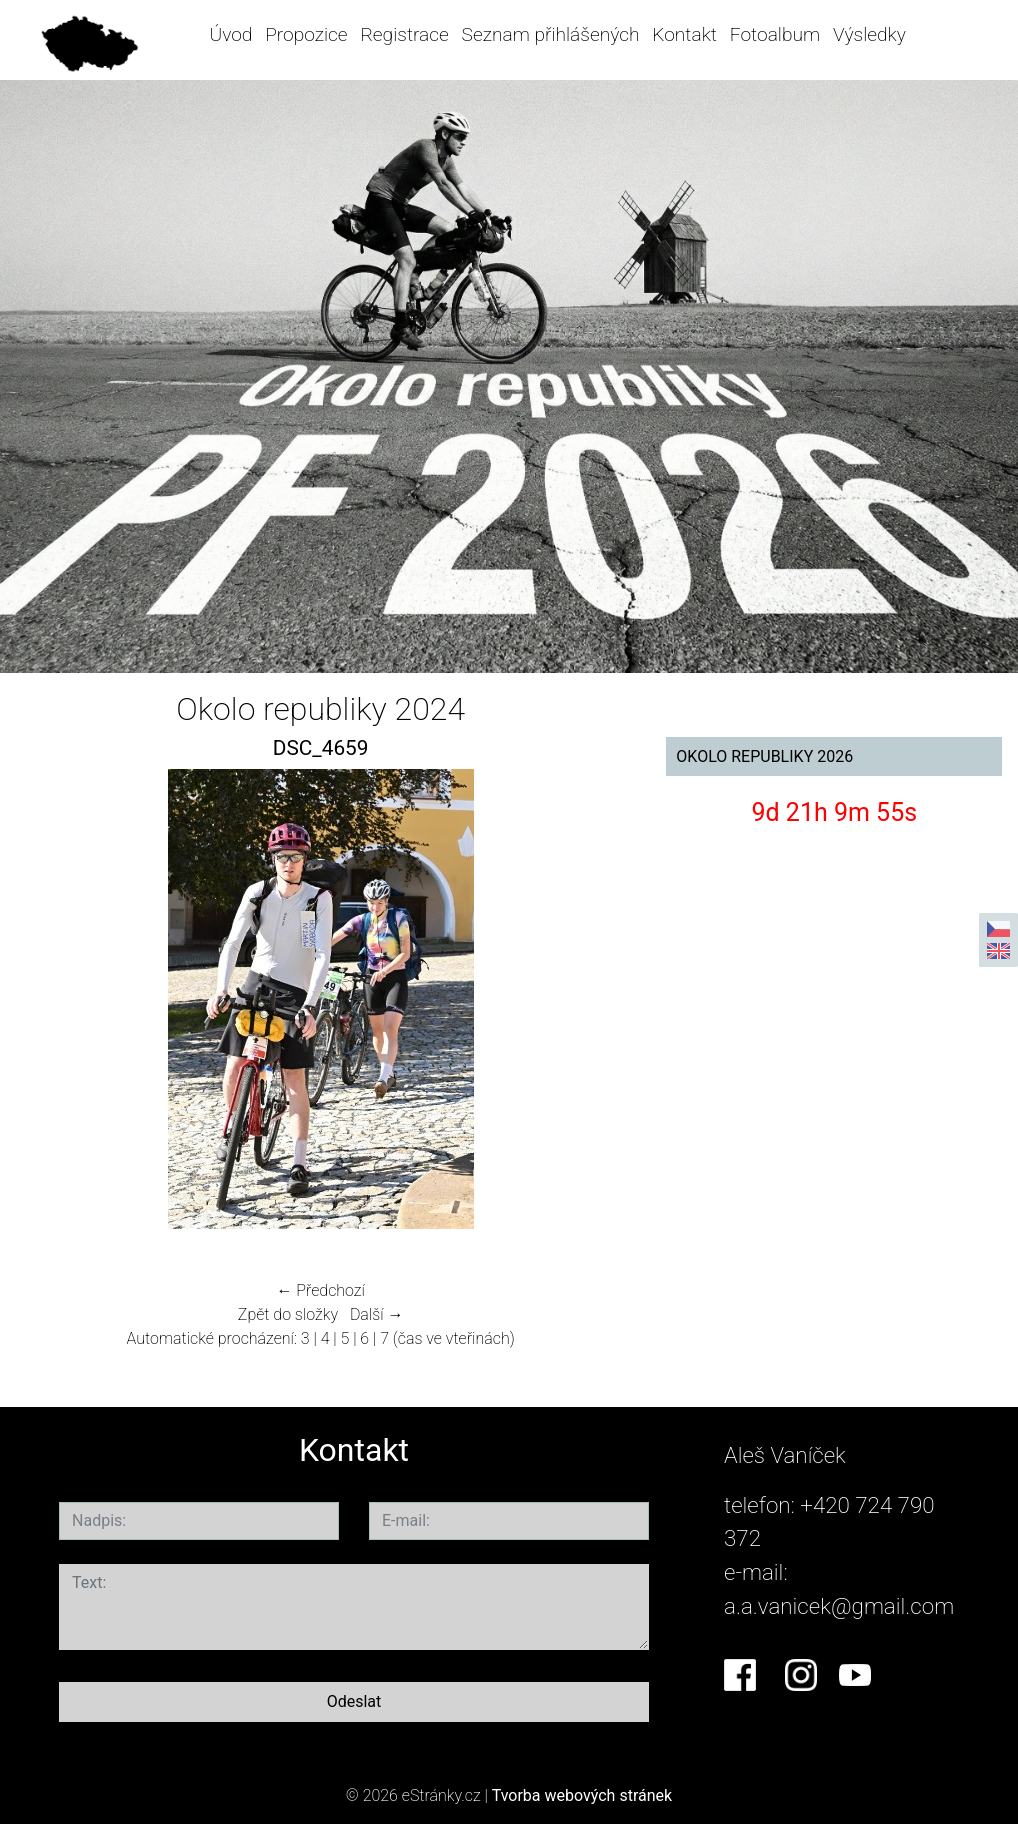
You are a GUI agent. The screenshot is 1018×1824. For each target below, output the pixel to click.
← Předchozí (320, 1290)
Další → (377, 1314)
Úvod (230, 34)
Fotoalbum (775, 34)
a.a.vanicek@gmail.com (839, 1606)
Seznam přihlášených (551, 34)
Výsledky (869, 34)
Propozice (306, 34)
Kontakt (684, 34)
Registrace (404, 34)
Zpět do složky (288, 1314)
